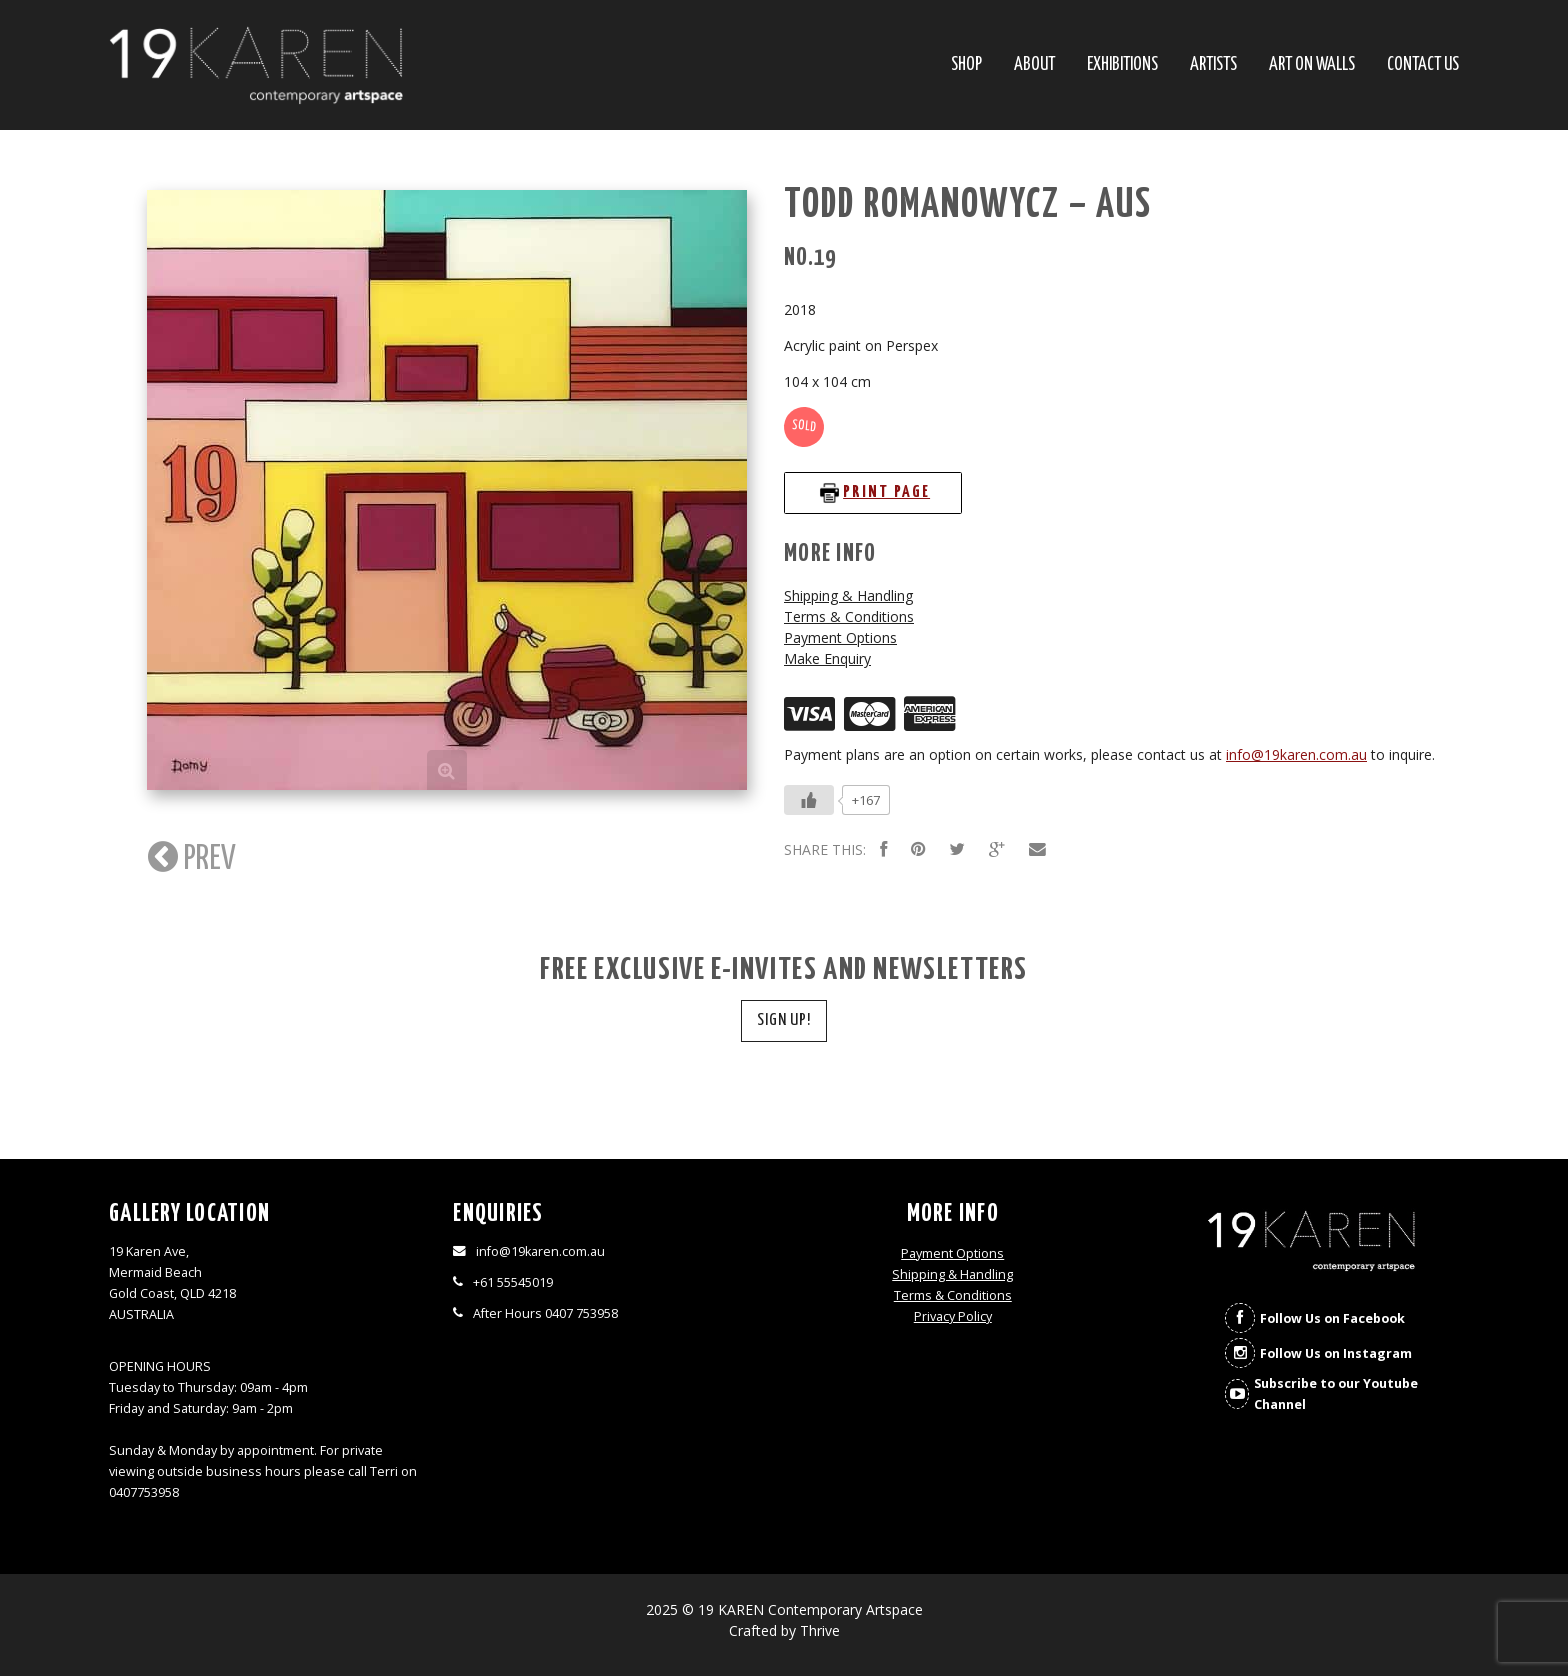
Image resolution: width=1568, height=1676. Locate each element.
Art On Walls (1312, 65)
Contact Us (1423, 65)
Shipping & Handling (848, 595)
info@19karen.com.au (1296, 754)
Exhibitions (1122, 65)
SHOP (966, 65)
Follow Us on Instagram (1336, 1353)
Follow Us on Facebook (1332, 1318)
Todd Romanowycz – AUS (968, 205)
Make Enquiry (827, 658)
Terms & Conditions (849, 616)
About (1034, 65)
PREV (189, 857)
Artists (1213, 65)
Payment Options (840, 637)
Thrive (820, 1630)
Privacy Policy (953, 1316)
